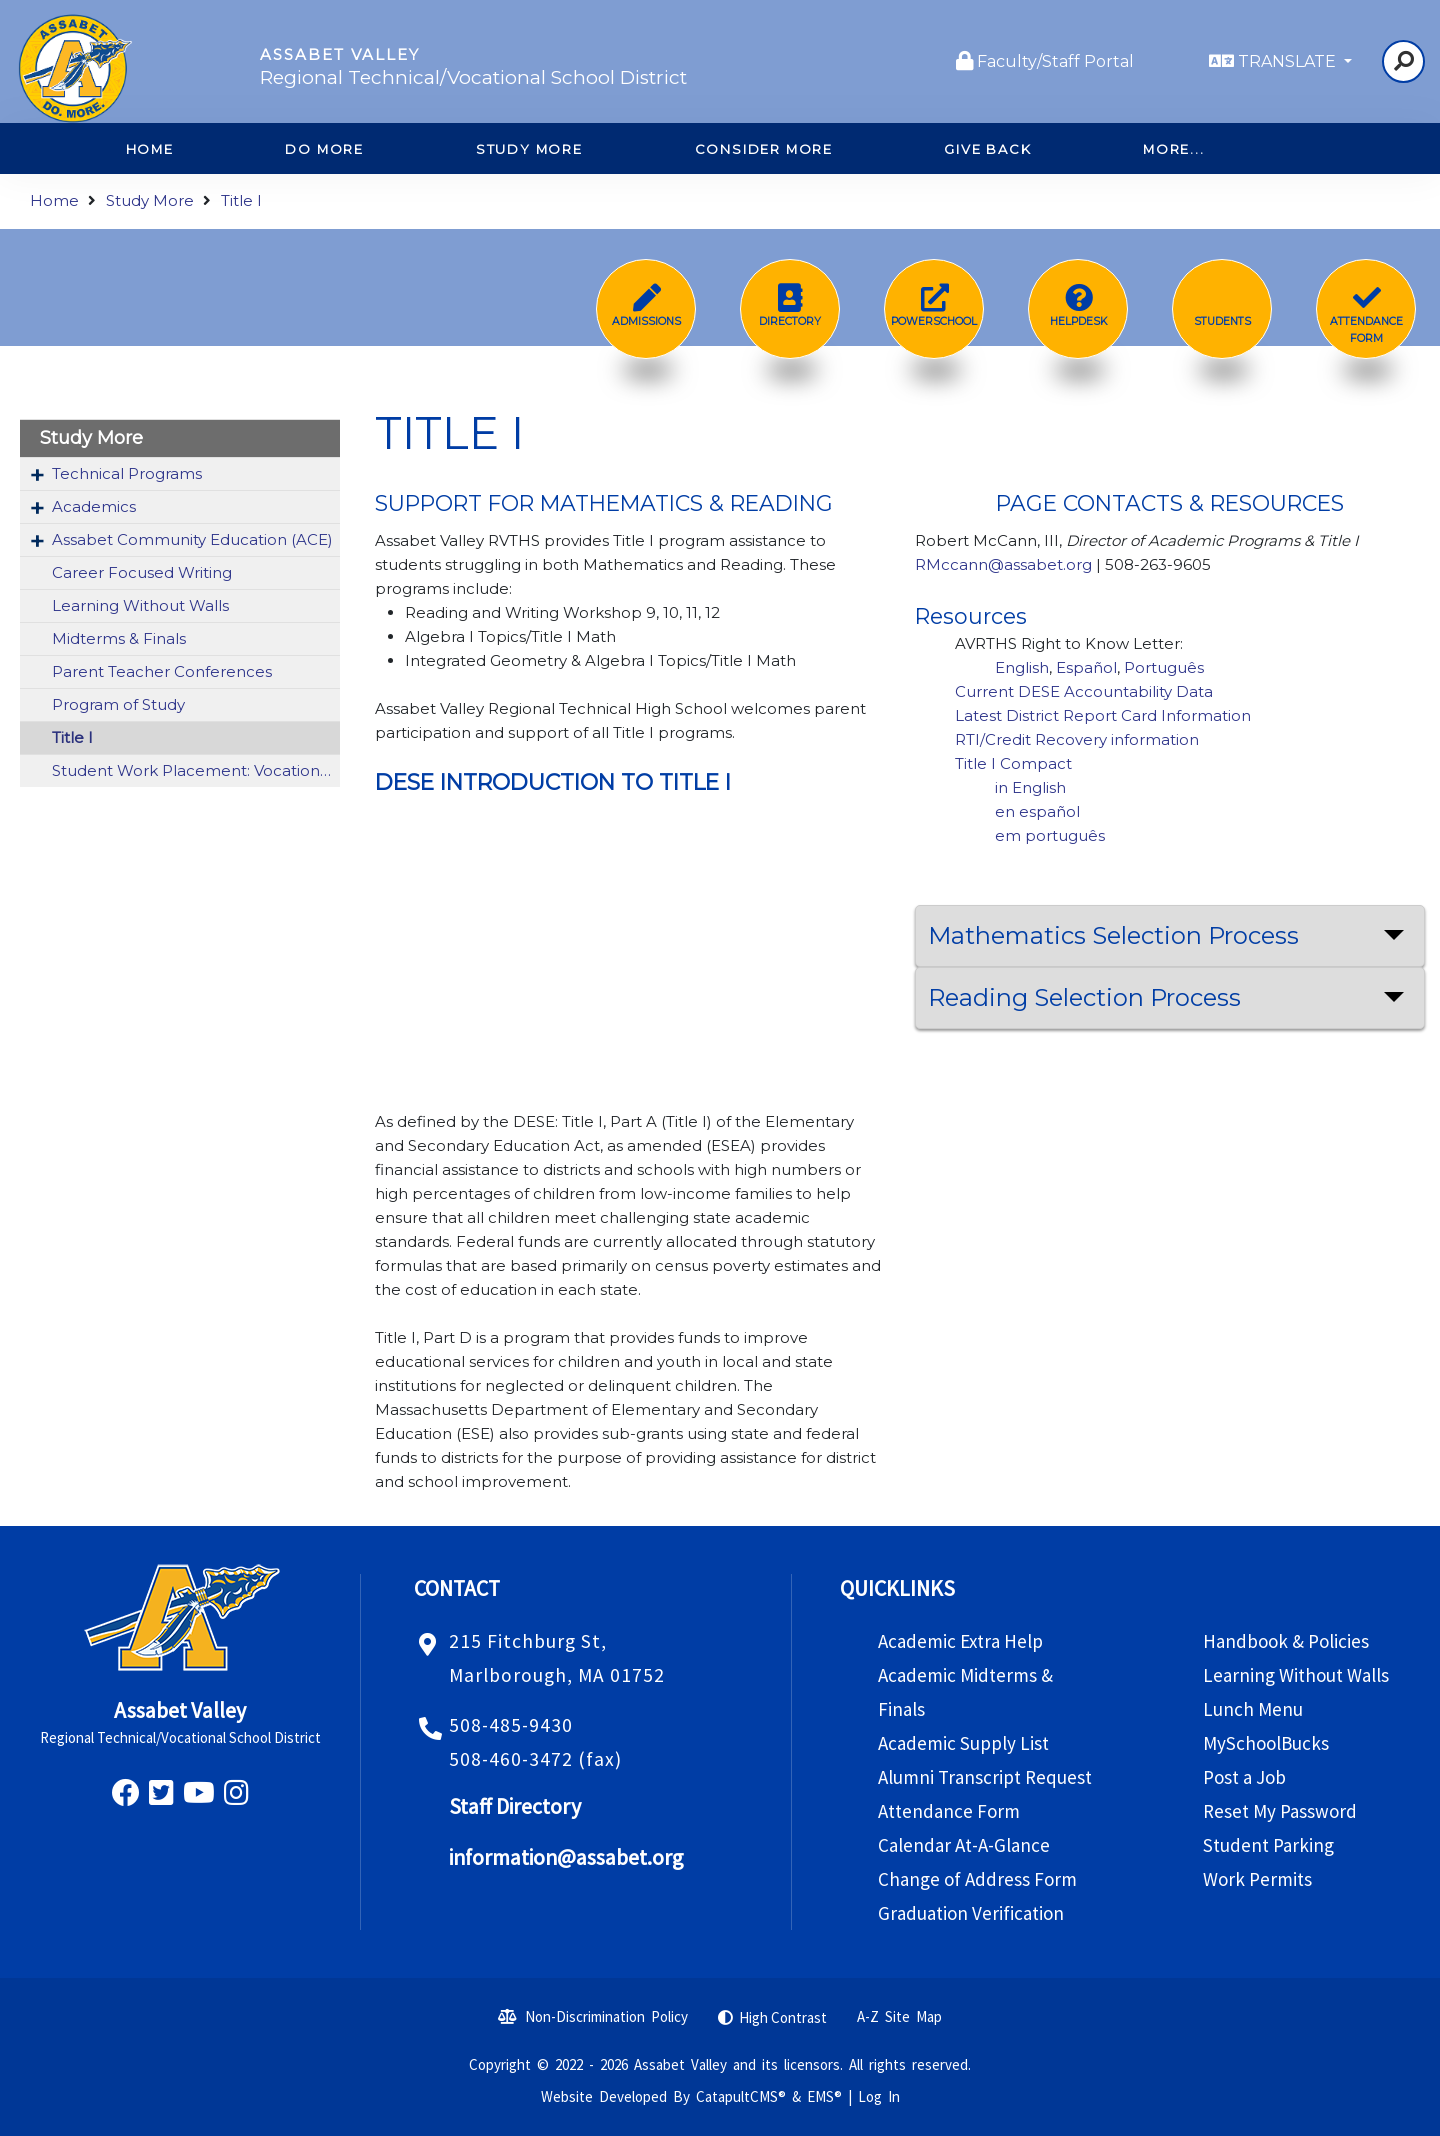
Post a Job (1244, 1777)
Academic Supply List (963, 1743)
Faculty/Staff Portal (1055, 61)
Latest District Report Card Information (1103, 715)
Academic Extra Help (960, 1641)
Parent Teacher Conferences (162, 671)
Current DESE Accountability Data (1084, 691)
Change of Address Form (977, 1879)
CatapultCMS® (741, 2096)
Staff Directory (515, 1806)
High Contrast (783, 2017)
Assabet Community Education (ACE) (192, 539)
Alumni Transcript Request (985, 1777)
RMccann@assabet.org (1003, 564)
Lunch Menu (1253, 1709)
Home (54, 200)
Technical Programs (127, 473)
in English (1030, 787)
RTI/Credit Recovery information (1077, 739)
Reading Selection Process (1084, 997)
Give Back (987, 149)
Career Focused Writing (142, 572)
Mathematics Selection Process (1113, 935)
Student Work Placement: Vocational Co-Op (196, 770)
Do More (324, 149)
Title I (241, 200)
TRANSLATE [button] (1289, 61)
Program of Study (118, 704)
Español (1086, 667)
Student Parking (1268, 1845)
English (1022, 667)
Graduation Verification (971, 1913)
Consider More (764, 149)
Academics (94, 506)
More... (1174, 149)
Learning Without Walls (140, 605)
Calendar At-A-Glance (964, 1845)
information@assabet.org (566, 1857)
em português (1050, 835)
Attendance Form (949, 1811)
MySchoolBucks (1266, 1743)
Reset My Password (1280, 1811)
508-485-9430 (511, 1725)
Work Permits (1257, 1879)
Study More (529, 149)
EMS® (824, 2096)
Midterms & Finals (119, 638)
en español (1039, 811)
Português (1164, 667)
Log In (879, 2096)
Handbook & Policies (1286, 1641)
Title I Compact (1013, 763)
